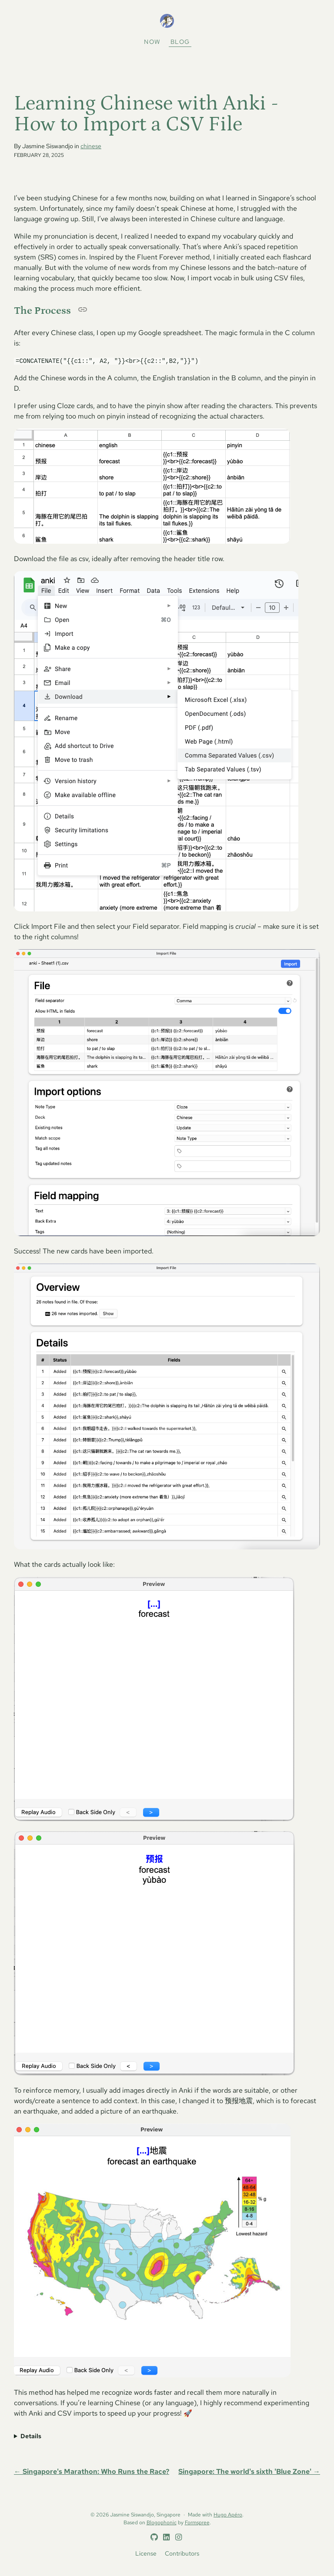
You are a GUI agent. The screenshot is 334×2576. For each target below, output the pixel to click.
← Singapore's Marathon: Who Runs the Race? (91, 2472)
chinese (90, 146)
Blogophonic (162, 2522)
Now (152, 42)
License (146, 2553)
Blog (180, 42)
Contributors (182, 2553)
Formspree (197, 2522)
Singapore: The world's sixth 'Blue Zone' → (249, 2472)
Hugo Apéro (228, 2514)
